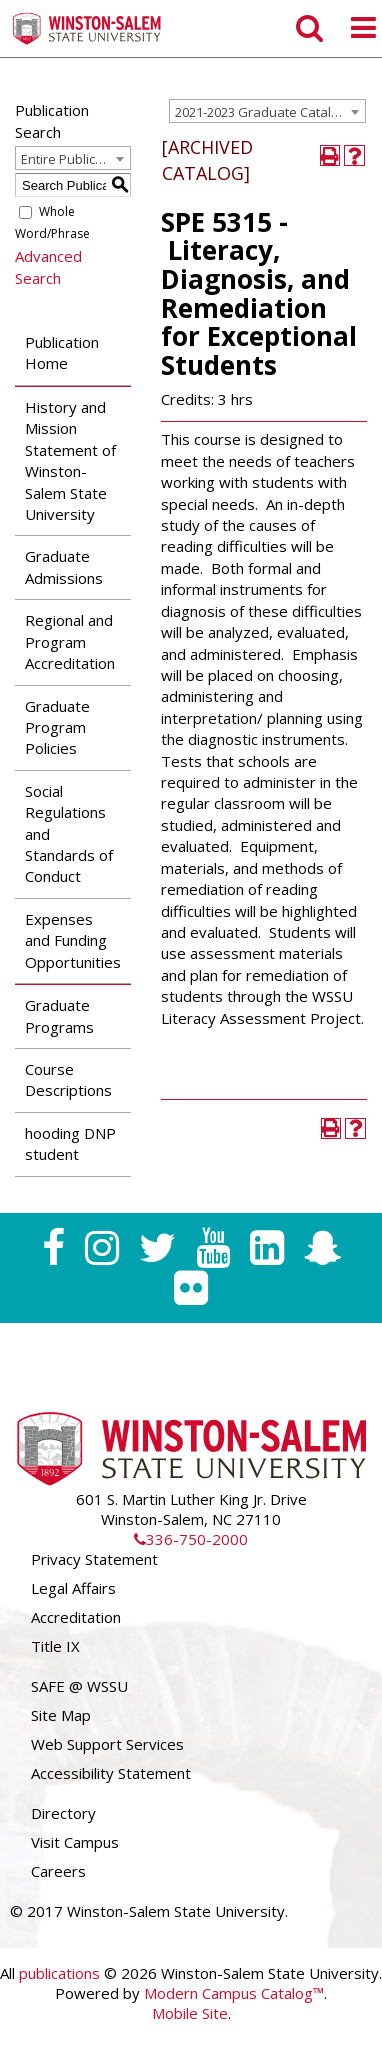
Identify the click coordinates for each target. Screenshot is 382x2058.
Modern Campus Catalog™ (234, 1993)
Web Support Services (107, 1744)
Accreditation (76, 1617)
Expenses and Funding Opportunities (73, 940)
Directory (63, 1813)
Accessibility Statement (111, 1773)
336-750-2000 (191, 1539)
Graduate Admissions (64, 566)
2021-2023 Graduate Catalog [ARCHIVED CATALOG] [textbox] (270, 112)
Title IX (55, 1646)
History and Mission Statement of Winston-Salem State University (70, 460)
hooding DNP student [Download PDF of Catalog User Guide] (70, 1143)
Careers (58, 1871)
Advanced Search (48, 266)
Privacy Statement (94, 1559)
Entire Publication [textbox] (73, 159)
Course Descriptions (68, 1079)
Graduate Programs (59, 1015)
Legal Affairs (73, 1588)
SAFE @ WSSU (79, 1686)
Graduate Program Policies (57, 727)
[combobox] (267, 111)
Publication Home (62, 352)
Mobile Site (190, 2013)
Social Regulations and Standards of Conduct (69, 834)
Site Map (61, 1715)
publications (59, 1973)
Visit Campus (75, 1842)
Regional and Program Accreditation (70, 641)
